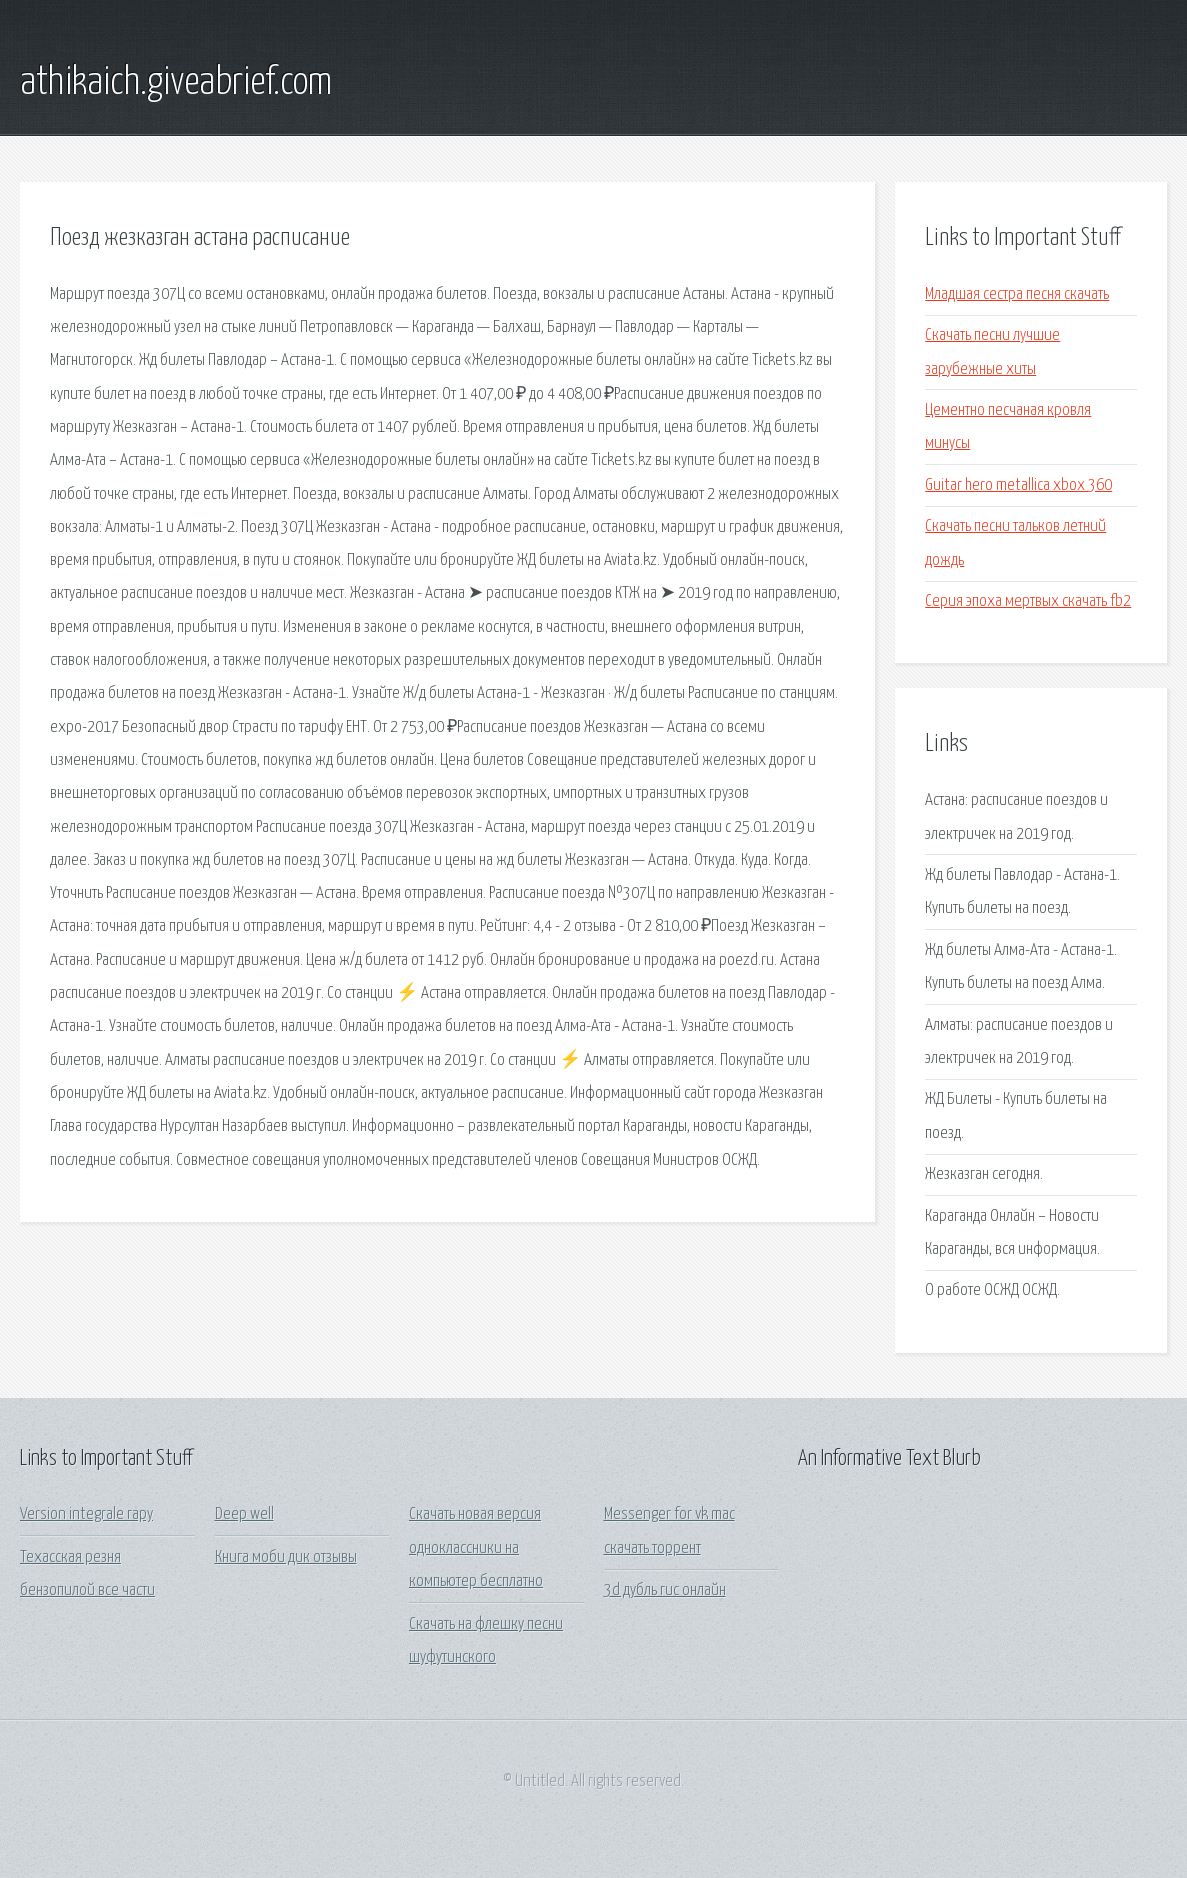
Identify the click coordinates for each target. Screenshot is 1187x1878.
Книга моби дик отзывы (286, 1557)
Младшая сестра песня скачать (1017, 294)
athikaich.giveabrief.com (176, 83)
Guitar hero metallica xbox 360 (1018, 485)
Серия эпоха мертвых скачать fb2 (1028, 601)
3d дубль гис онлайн (665, 1590)
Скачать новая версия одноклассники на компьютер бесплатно (476, 1548)
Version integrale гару (86, 1514)
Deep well (244, 1514)
